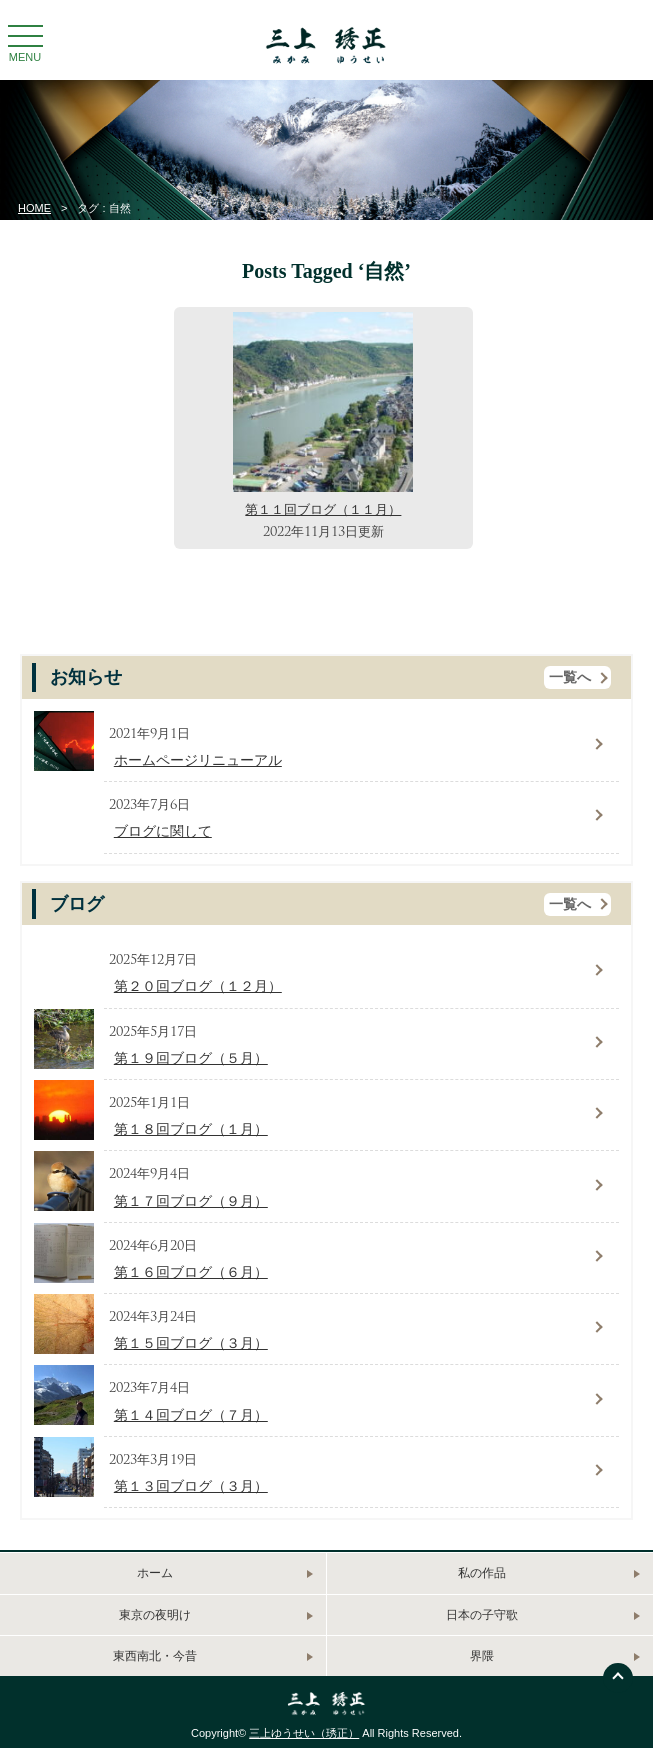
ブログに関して (163, 831)
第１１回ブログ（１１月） (323, 509)
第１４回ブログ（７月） (191, 1415)
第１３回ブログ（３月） (191, 1486)
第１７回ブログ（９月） (191, 1201)
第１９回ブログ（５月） (191, 1058)
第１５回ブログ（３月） (191, 1343)
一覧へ (570, 677)
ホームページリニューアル (198, 760)
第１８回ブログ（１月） (191, 1129)
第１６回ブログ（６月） (191, 1272)
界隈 (482, 1656)
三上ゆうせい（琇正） (304, 1733)
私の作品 (482, 1573)
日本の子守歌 (482, 1615)
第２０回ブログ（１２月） (198, 986)
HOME (34, 208)
